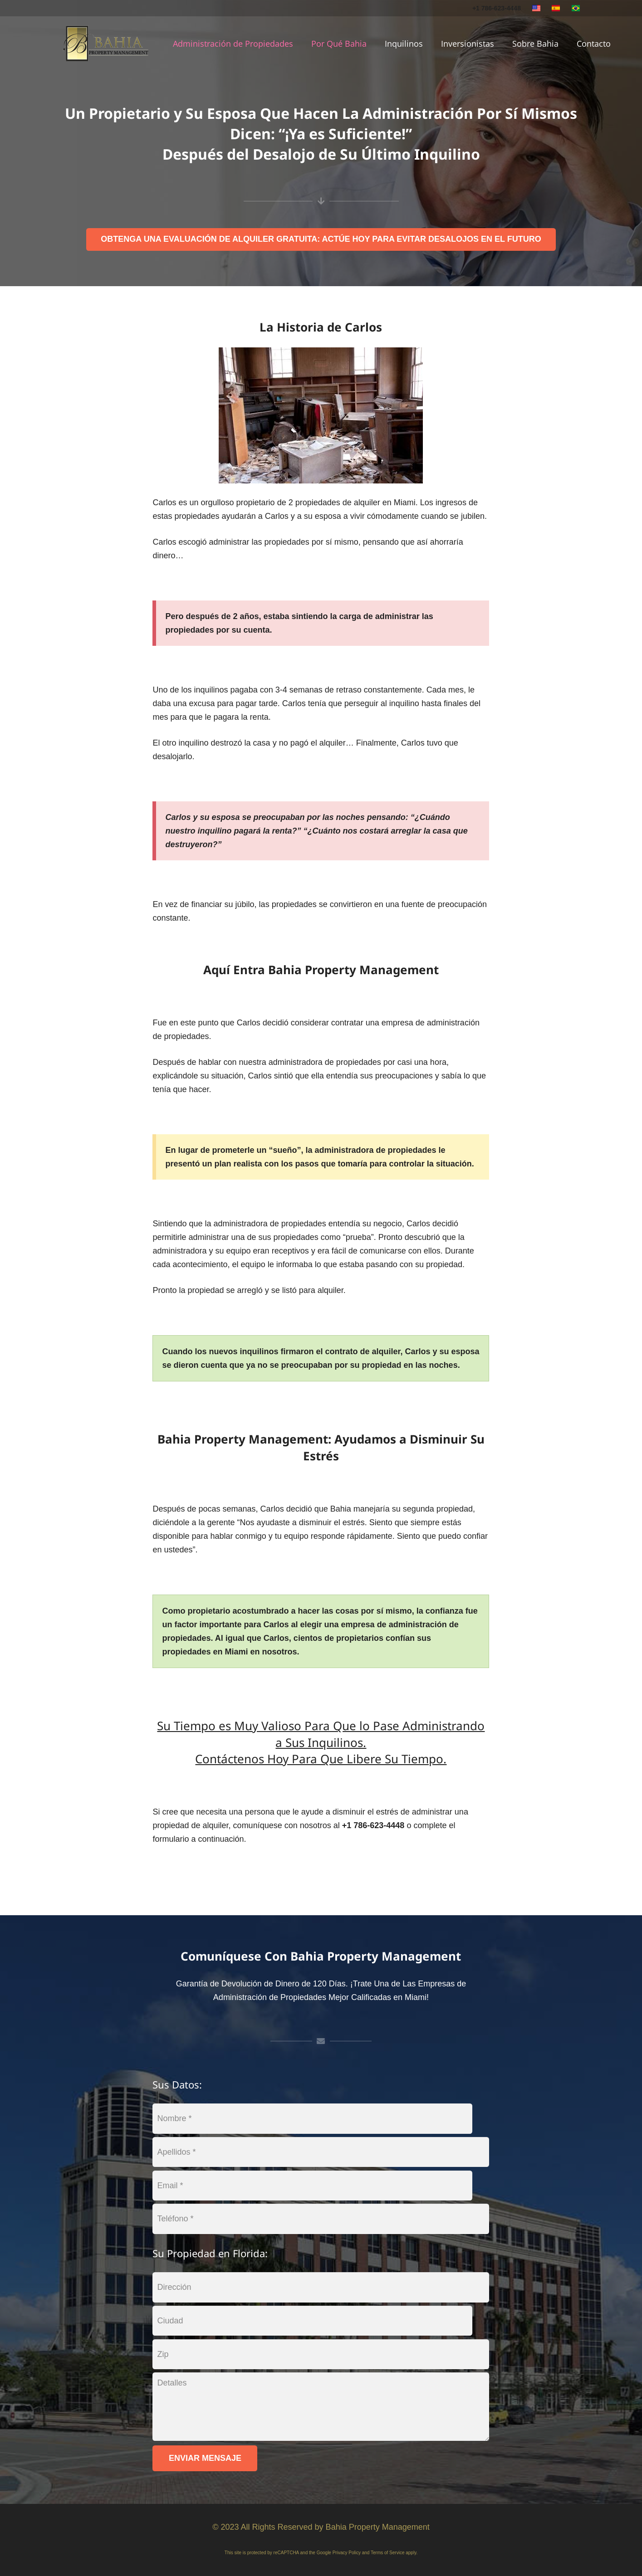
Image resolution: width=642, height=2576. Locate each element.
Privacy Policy (347, 2552)
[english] (536, 8)
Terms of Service (387, 2552)
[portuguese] (576, 8)
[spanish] (556, 8)
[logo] (106, 43)
